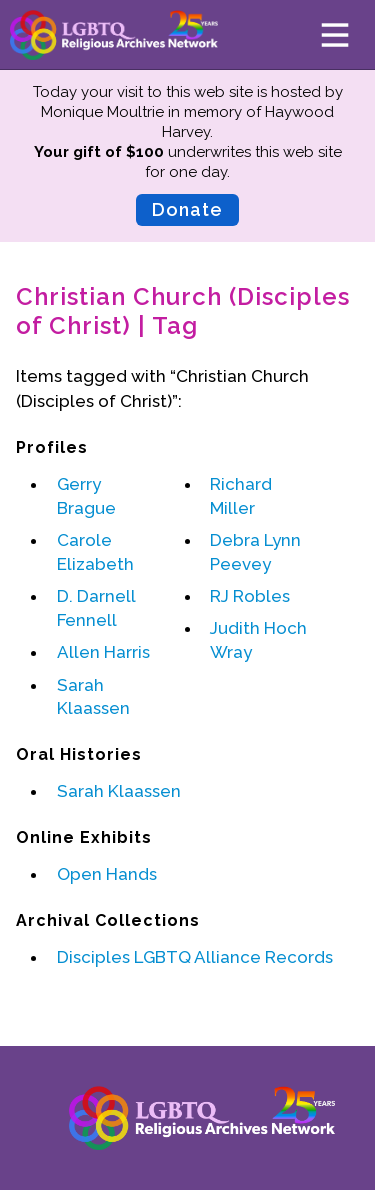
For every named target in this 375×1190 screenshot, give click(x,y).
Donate (187, 209)
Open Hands (107, 874)
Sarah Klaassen (119, 791)
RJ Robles (250, 596)
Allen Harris (103, 652)
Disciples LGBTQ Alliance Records (195, 957)
